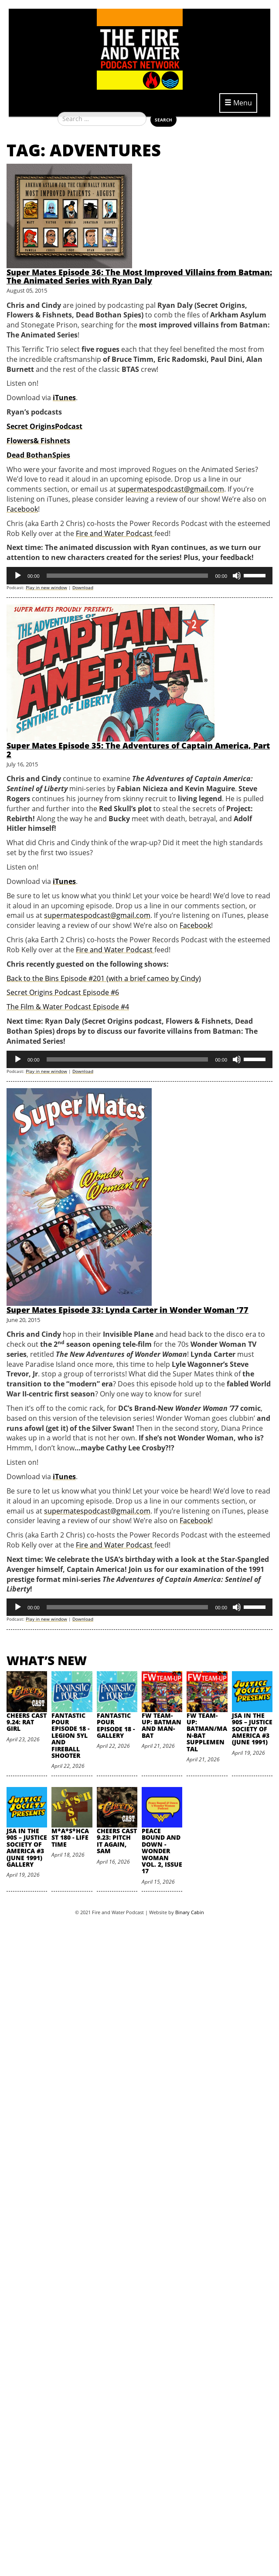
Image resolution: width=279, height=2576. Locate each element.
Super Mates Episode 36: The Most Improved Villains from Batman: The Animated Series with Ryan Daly (139, 276)
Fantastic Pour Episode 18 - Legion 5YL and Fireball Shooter (70, 1735)
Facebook (22, 509)
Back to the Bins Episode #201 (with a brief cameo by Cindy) (104, 978)
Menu (238, 103)
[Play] (18, 575)
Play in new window (46, 587)
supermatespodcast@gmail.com (171, 489)
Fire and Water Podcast (115, 533)
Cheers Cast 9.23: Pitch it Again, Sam (117, 1841)
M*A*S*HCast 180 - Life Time (70, 1837)
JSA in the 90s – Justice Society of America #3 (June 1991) (252, 1729)
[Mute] (236, 575)
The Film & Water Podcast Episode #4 (68, 1007)
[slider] (127, 575)
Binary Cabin (189, 1912)
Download (82, 587)
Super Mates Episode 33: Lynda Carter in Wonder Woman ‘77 (127, 1310)
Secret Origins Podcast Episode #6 (63, 992)
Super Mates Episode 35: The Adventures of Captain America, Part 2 (138, 749)
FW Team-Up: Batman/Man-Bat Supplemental (207, 1732)
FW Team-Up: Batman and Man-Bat (161, 1725)
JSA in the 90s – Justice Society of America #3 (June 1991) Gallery (27, 1847)
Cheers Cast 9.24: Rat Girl (27, 1722)
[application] (139, 575)
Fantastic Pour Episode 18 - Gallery (116, 1725)
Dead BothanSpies (38, 455)
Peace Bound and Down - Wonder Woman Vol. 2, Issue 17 (162, 1851)
